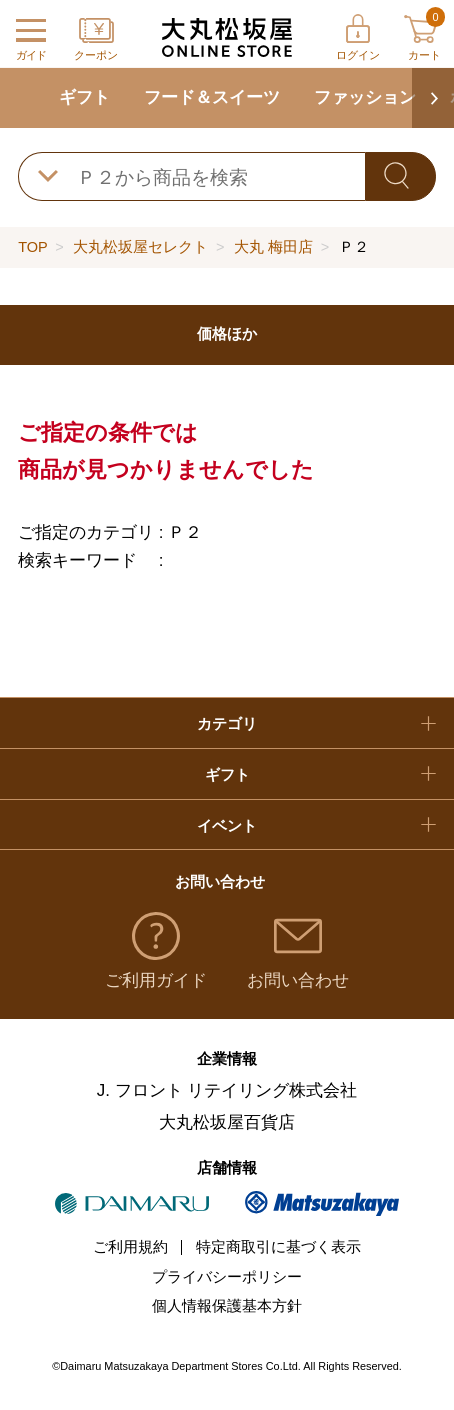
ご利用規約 (130, 1247)
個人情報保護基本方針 (227, 1306)
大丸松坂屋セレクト (140, 247)
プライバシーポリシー (227, 1277)
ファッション (365, 97)
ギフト (84, 97)
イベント (227, 826)
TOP (32, 247)
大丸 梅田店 (273, 247)
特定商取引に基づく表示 (278, 1247)
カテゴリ (227, 724)
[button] (433, 98)
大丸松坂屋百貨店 (227, 1122)
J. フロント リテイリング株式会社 (227, 1090)
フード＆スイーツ (212, 97)
